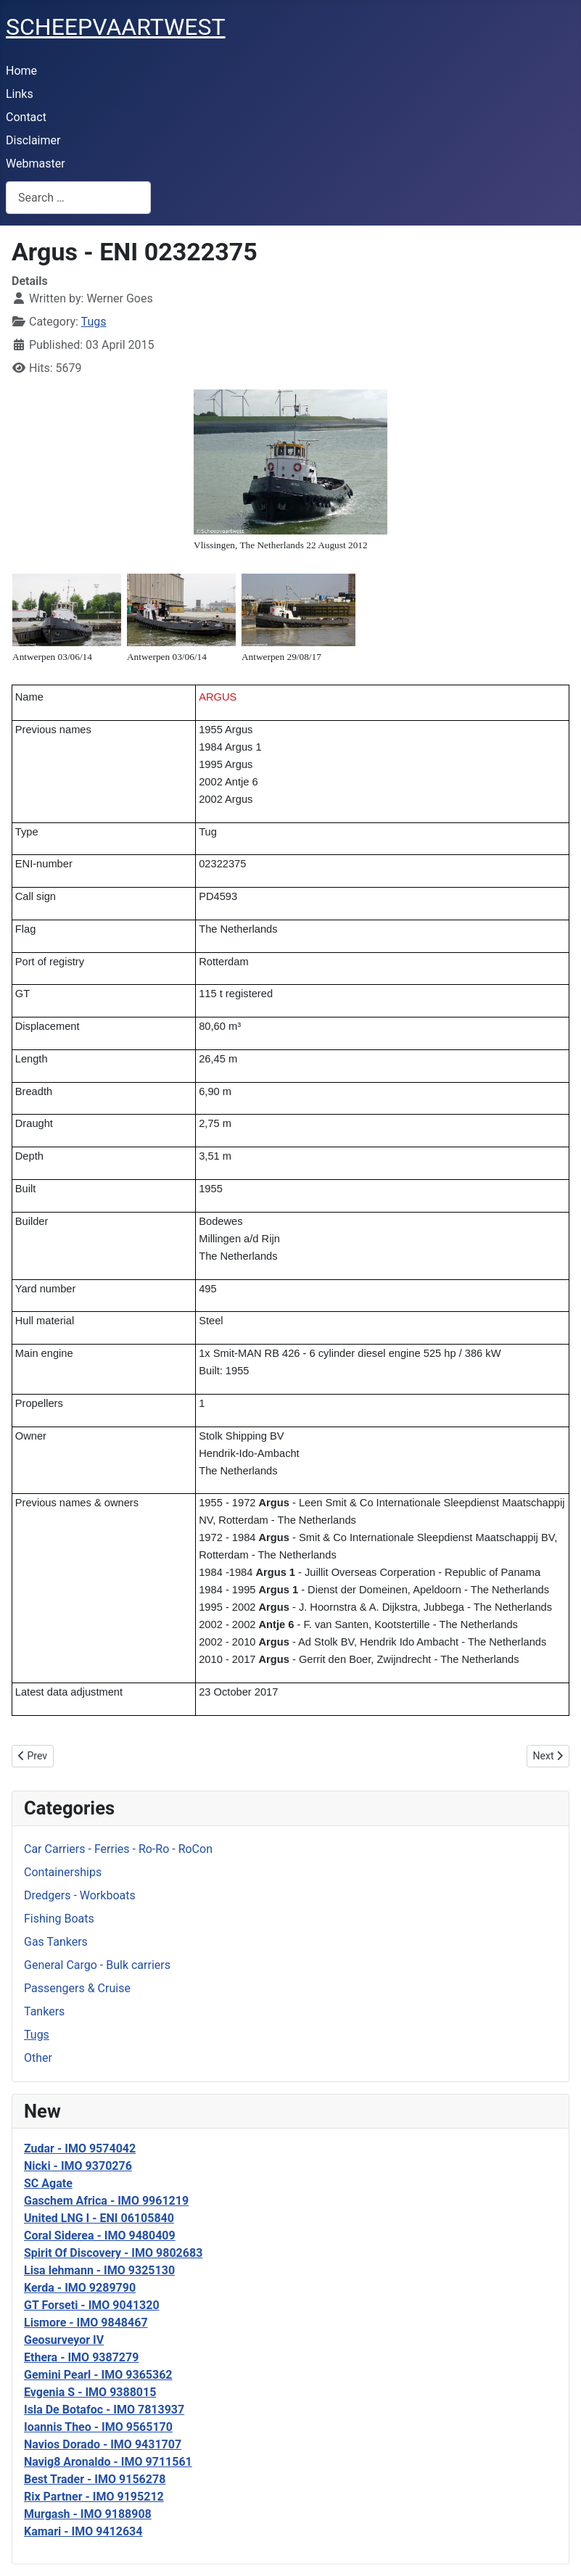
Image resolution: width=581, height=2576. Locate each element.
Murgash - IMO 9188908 (88, 2514)
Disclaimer (33, 140)
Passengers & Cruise (77, 1988)
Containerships (63, 1872)
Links (19, 94)
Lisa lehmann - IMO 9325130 (99, 2270)
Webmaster (35, 163)
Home (21, 71)
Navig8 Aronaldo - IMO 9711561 (108, 2462)
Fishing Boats (59, 1918)
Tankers (44, 2011)
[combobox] (78, 197)
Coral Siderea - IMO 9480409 (100, 2235)
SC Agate (48, 2183)
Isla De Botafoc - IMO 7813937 (104, 2409)
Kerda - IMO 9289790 (80, 2288)
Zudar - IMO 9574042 (80, 2148)
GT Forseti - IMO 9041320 (92, 2305)
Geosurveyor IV (64, 2340)
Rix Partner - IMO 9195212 (94, 2496)
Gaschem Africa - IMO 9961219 (106, 2201)
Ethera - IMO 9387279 (81, 2357)
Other (38, 2058)
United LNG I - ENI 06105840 (99, 2218)
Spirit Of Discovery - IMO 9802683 (113, 2253)
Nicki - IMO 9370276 (78, 2166)
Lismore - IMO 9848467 (86, 2322)
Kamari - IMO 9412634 (83, 2531)
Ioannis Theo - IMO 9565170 (98, 2427)
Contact (26, 117)
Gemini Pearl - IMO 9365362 (98, 2375)
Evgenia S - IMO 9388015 (90, 2392)
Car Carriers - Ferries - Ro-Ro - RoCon (118, 1849)
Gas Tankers (56, 1942)
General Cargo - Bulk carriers (97, 1965)
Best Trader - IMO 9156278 (94, 2479)
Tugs (36, 2035)
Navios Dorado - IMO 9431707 (102, 2444)
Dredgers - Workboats (80, 1895)
